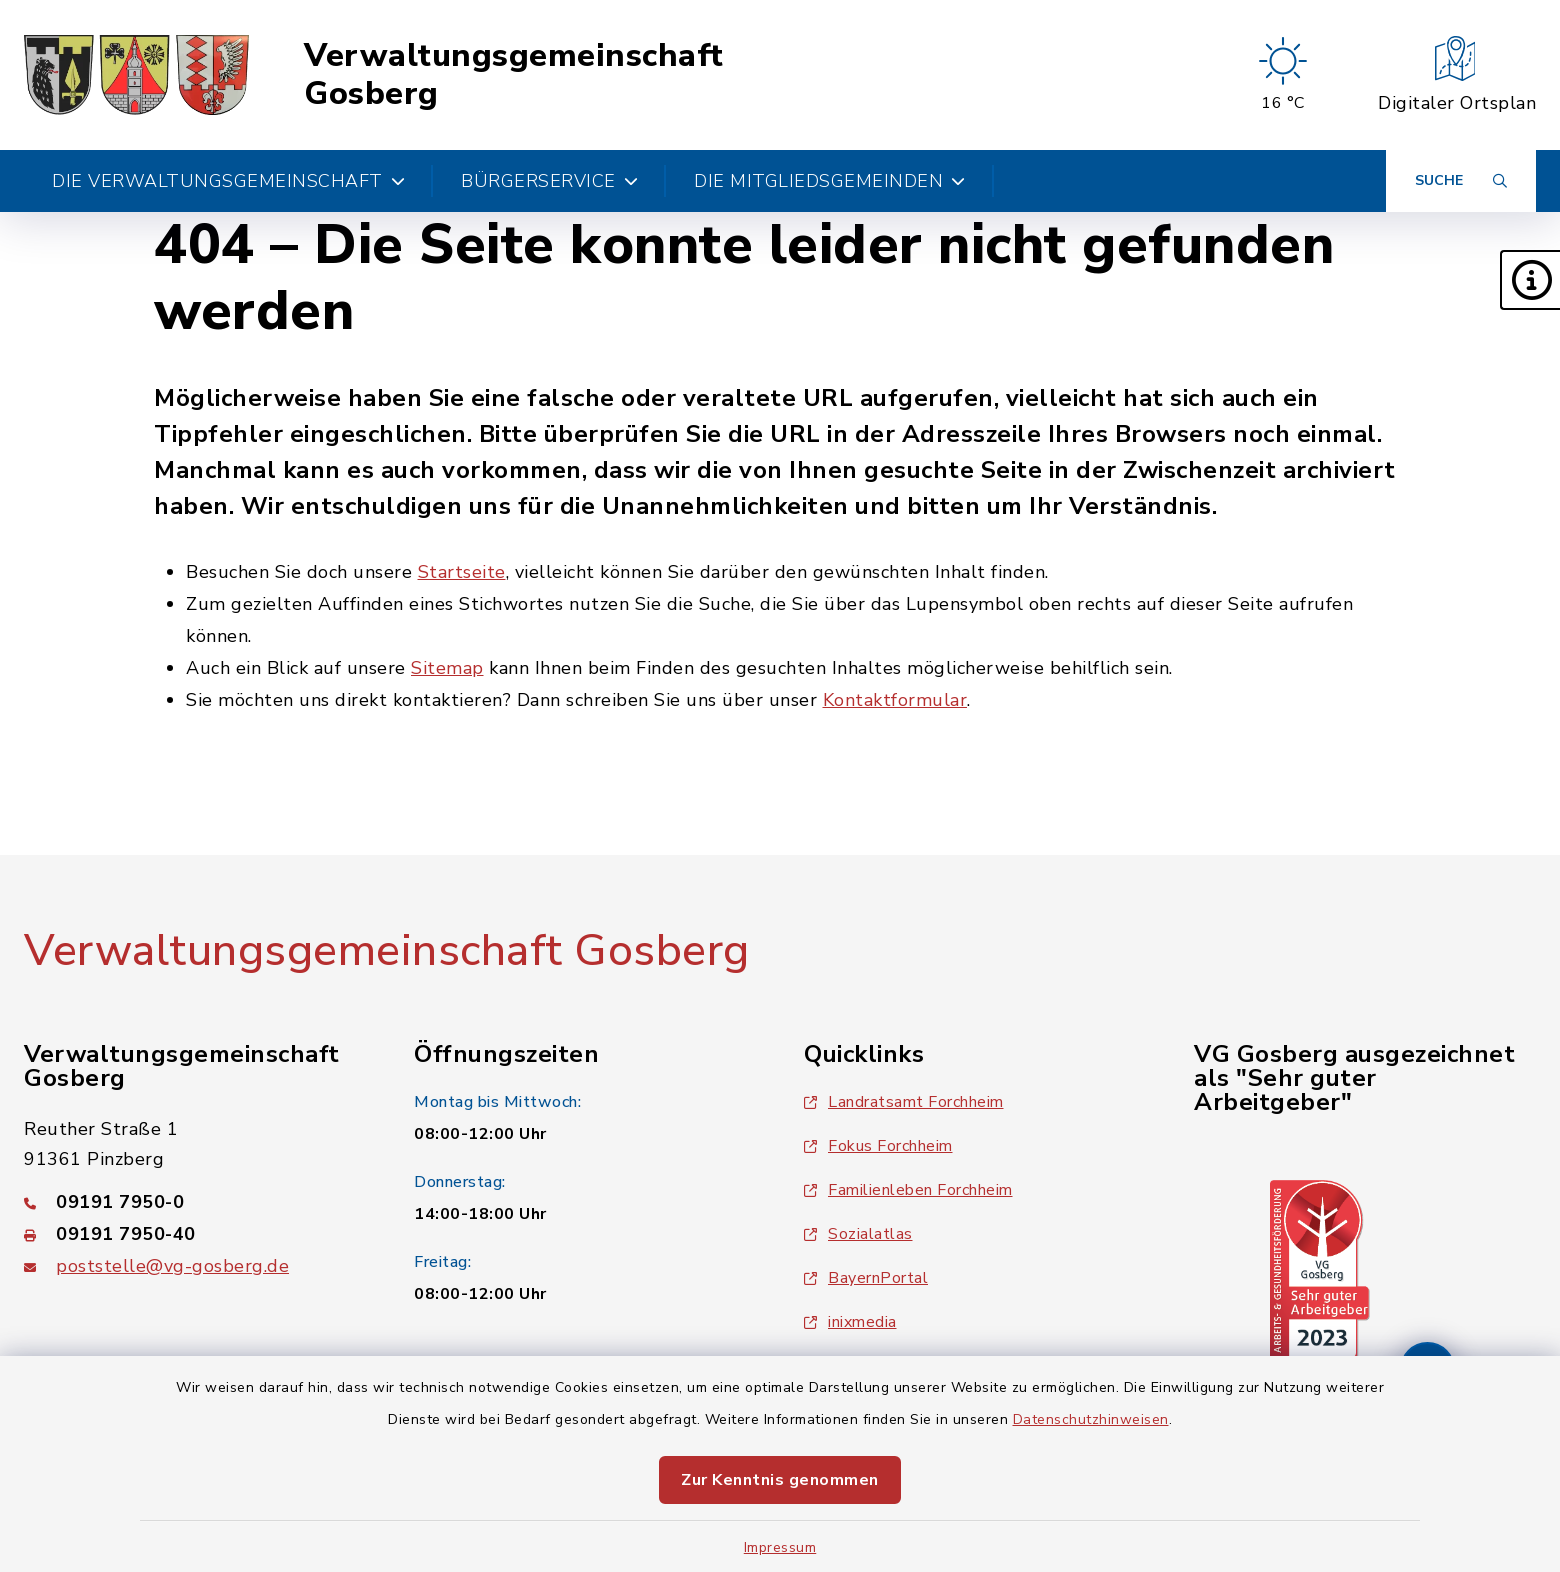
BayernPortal (866, 1278)
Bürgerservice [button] (549, 181)
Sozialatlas (858, 1234)
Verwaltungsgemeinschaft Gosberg (514, 75)
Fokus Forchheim (878, 1146)
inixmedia (850, 1322)
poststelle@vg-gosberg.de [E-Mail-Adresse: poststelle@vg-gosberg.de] (172, 1266)
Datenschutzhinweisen (1091, 1419)
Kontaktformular (895, 700)
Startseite (462, 572)
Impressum (780, 1547)
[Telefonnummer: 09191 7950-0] (195, 1202)
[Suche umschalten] (1461, 181)
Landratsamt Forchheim (904, 1102)
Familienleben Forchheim (908, 1190)
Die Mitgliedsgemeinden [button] (830, 181)
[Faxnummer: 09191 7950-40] (195, 1234)
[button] (1530, 280)
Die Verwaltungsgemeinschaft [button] (228, 181)
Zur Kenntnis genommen (780, 1480)
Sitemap (447, 668)
